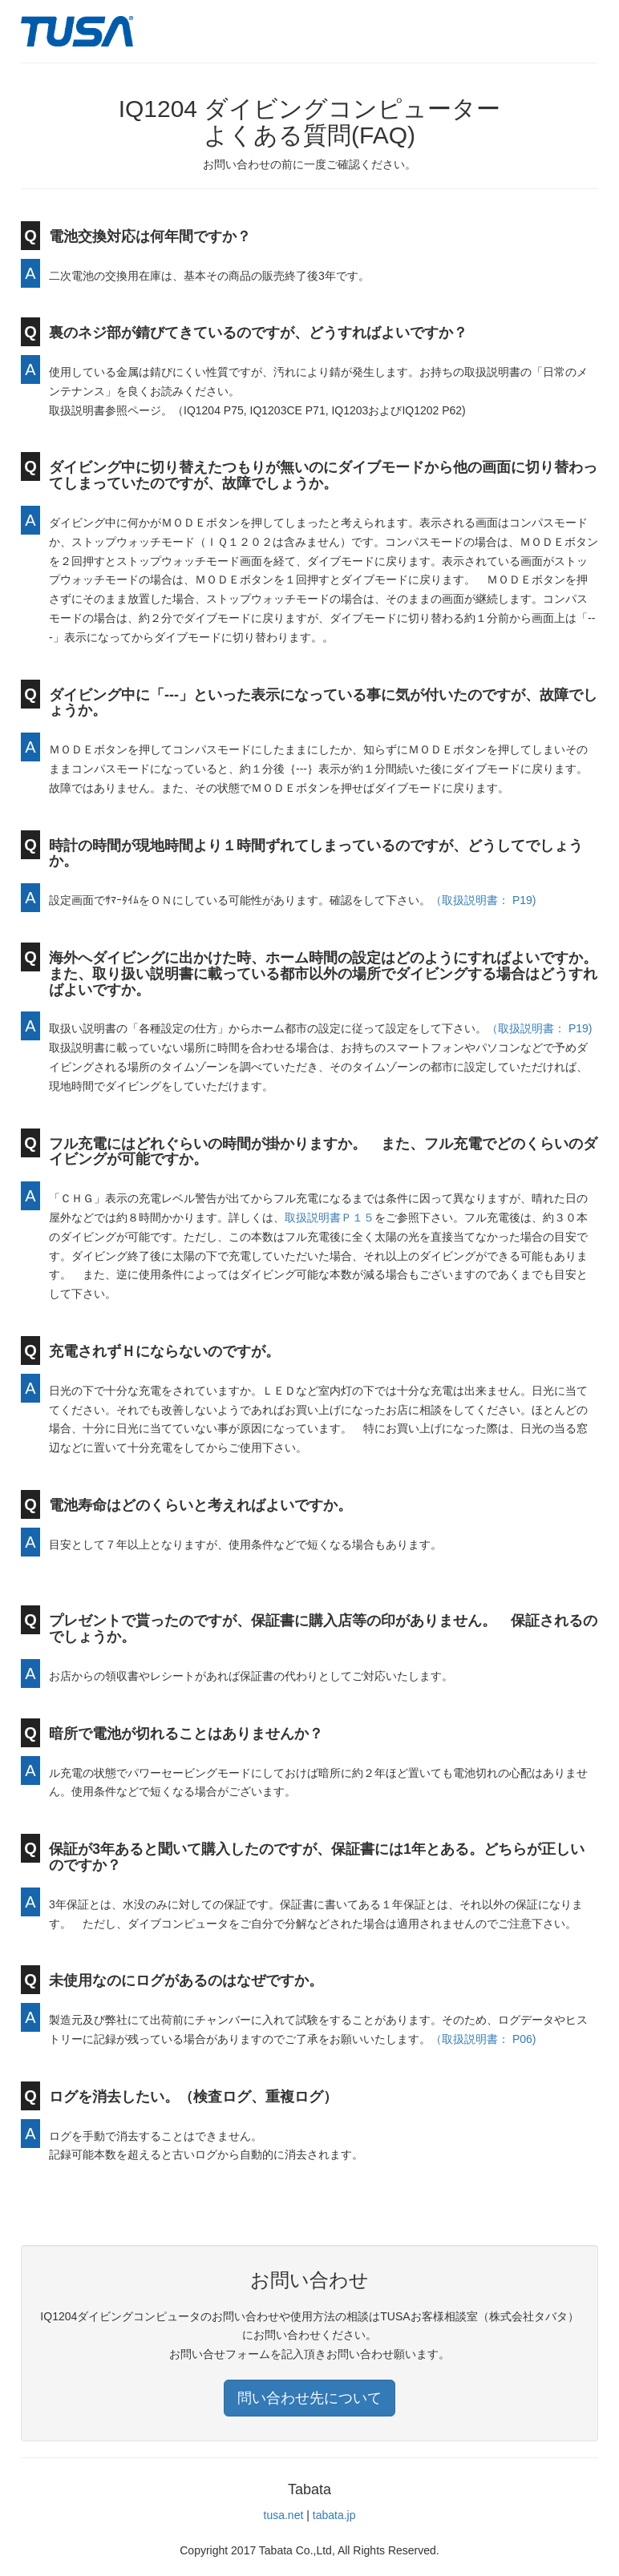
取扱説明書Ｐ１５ (329, 1217)
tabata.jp (334, 2515)
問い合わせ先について (309, 2398)
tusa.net (284, 2515)
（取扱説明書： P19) (483, 900)
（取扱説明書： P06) (483, 2039)
